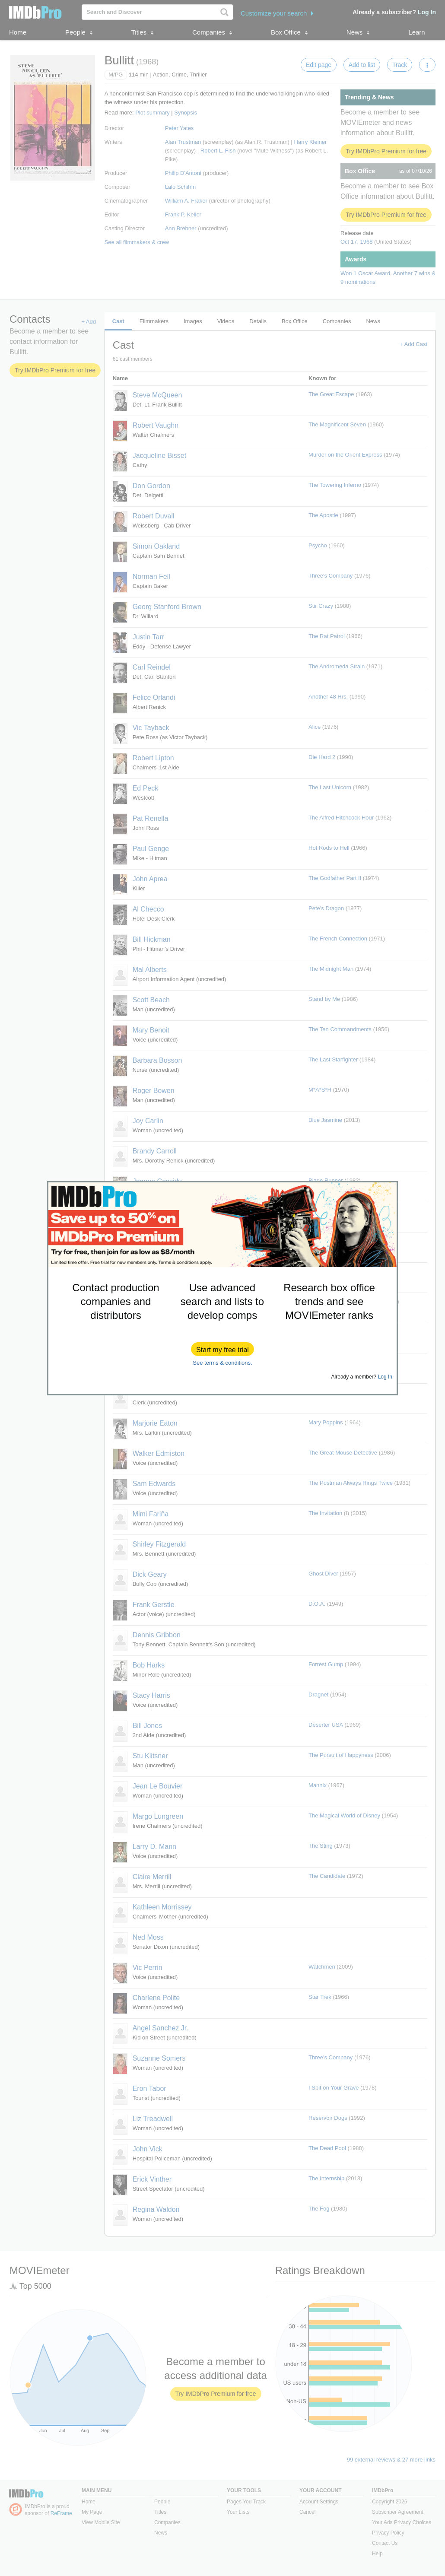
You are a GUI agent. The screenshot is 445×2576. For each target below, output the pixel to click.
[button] (222, 1349)
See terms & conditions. (222, 1362)
